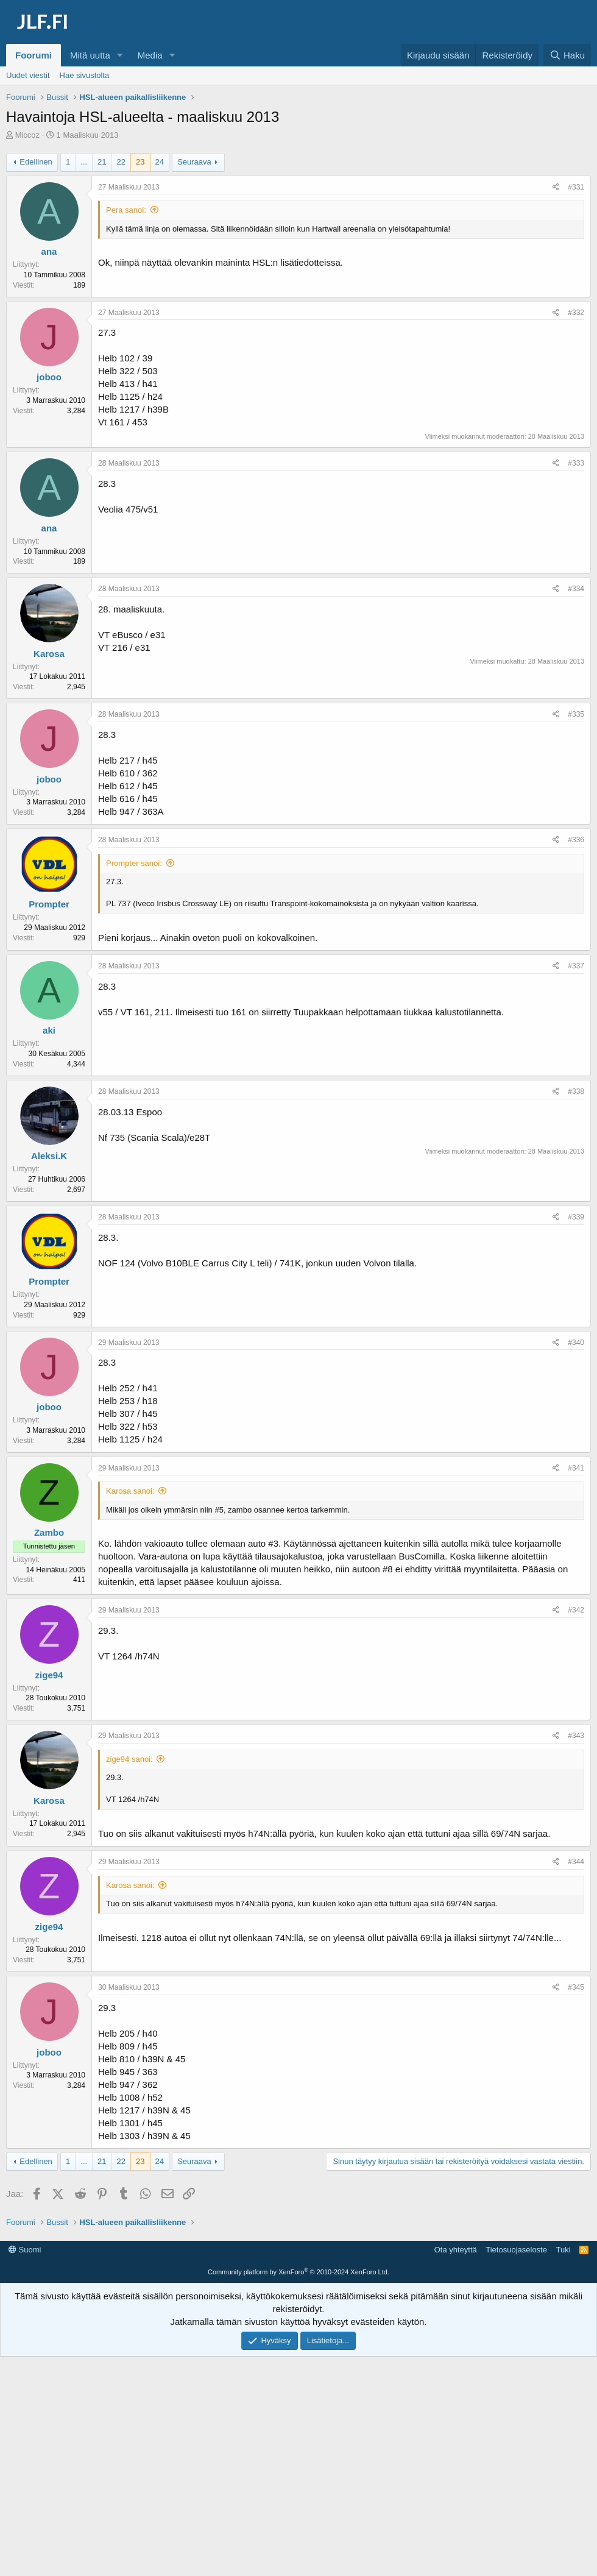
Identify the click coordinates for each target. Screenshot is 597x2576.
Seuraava (194, 161)
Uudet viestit (28, 75)
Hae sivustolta (85, 75)
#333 (576, 463)
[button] (120, 55)
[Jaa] (555, 187)
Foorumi (33, 55)
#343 (576, 1735)
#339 (576, 1217)
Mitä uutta (90, 55)
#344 (576, 1861)
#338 (576, 1091)
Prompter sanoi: (134, 863)
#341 (576, 1468)
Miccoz (27, 135)
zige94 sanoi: (129, 1759)
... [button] (83, 161)
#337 (576, 966)
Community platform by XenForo (298, 2448)
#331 (576, 187)
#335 (576, 714)
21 (101, 161)
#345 (576, 1987)
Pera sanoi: (126, 210)
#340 (576, 1342)
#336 (576, 840)
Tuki (563, 2426)
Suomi (25, 2426)
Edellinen (35, 161)
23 (140, 161)
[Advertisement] (301, 2268)
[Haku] (567, 55)
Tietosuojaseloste (516, 2426)
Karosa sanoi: (130, 1491)
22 (121, 161)
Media (150, 55)
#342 (576, 1610)
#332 (576, 312)
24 (159, 161)
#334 (576, 588)
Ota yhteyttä (455, 2426)
